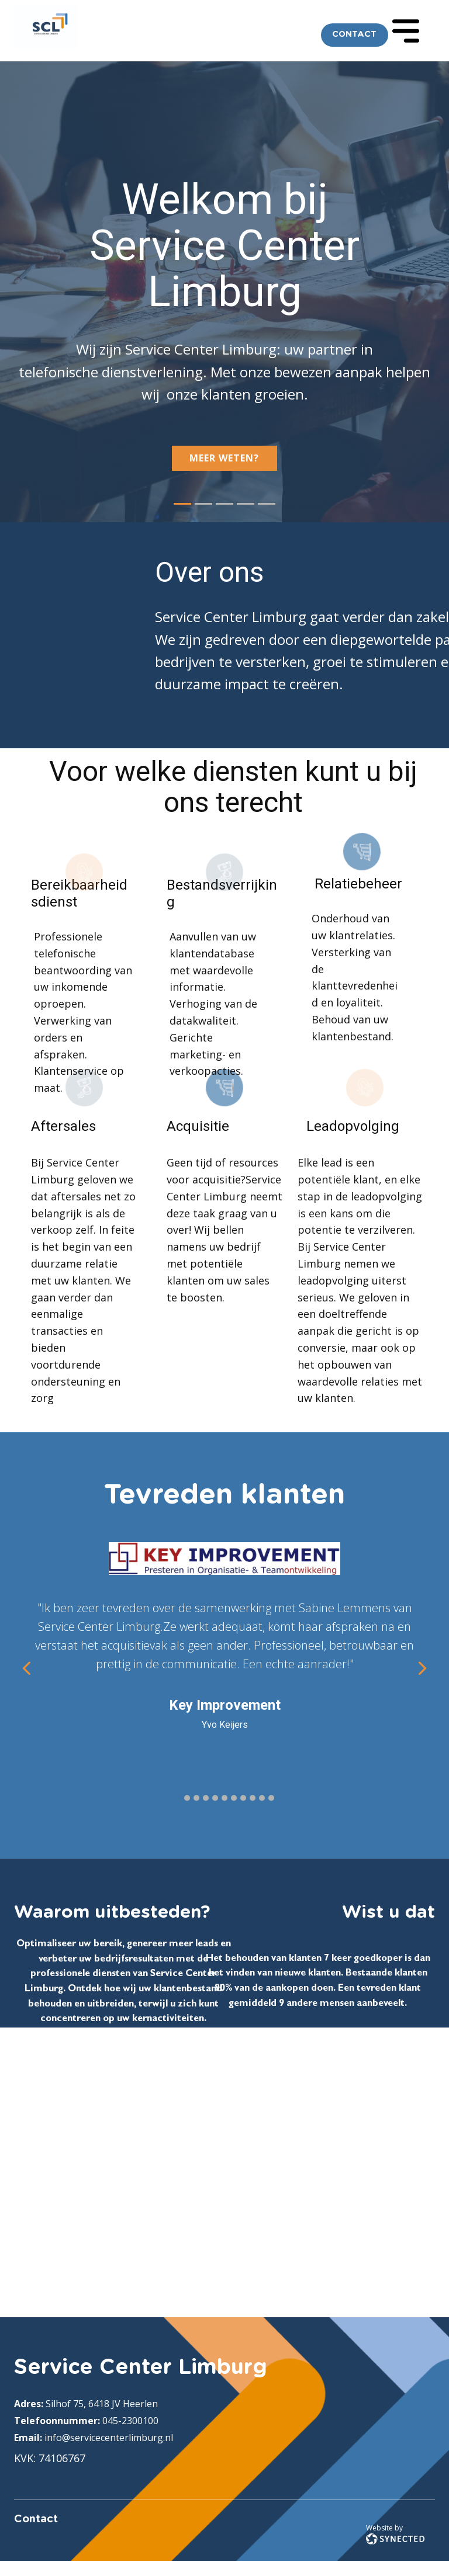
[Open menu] (406, 31)
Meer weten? (224, 458)
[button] (26, 1668)
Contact (36, 2519)
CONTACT (354, 34)
